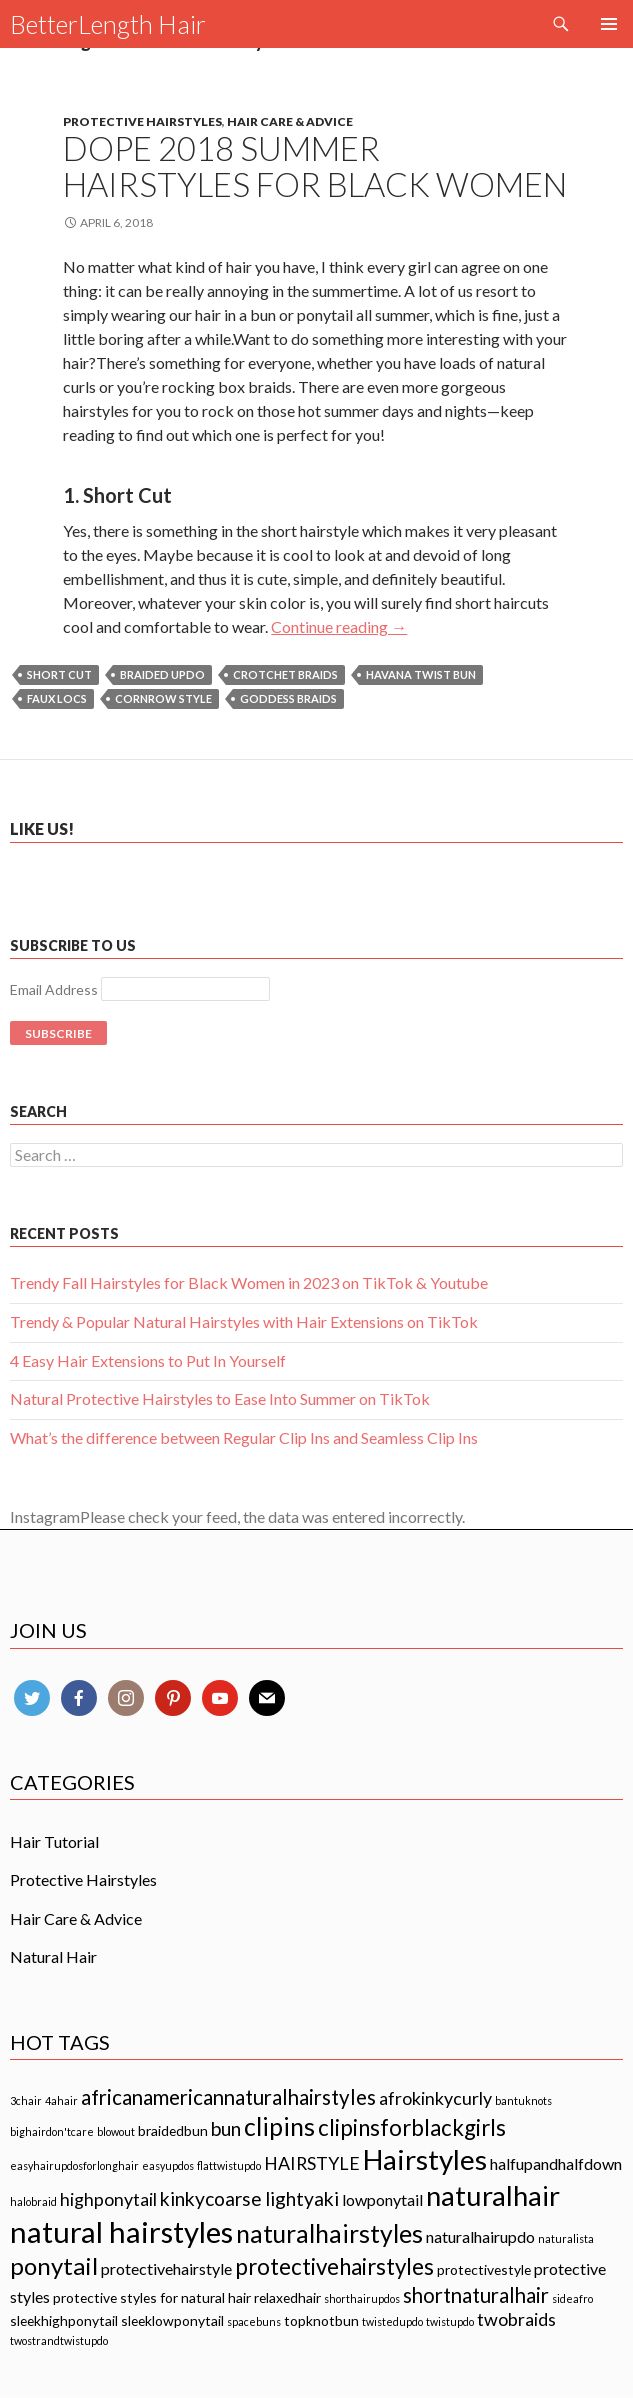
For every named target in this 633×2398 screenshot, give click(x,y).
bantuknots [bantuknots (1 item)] (523, 2100)
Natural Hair (53, 1956)
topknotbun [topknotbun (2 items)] (321, 2320)
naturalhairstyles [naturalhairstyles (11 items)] (329, 2233)
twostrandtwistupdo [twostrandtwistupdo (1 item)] (59, 2340)
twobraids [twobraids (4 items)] (516, 2319)
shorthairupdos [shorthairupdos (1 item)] (362, 2298)
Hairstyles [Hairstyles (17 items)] (425, 2159)
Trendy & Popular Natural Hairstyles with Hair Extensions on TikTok (244, 1321)
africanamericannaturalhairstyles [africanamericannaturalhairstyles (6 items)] (228, 2097)
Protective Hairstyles (142, 121)
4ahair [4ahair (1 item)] (61, 2100)
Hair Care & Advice (290, 121)
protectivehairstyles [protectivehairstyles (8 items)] (334, 2266)
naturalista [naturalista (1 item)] (566, 2238)
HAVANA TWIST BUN (421, 674)
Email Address (54, 989)
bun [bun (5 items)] (226, 2128)
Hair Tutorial (54, 1841)
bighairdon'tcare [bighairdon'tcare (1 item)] (52, 2131)
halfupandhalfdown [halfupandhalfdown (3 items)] (556, 2163)
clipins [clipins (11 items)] (279, 2126)
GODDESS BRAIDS (288, 698)
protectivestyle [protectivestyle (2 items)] (484, 2269)
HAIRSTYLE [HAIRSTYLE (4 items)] (312, 2163)
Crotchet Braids (285, 674)
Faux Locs (57, 698)
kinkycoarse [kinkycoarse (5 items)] (211, 2198)
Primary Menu (609, 24)
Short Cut (59, 674)
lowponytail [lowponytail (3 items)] (382, 2199)
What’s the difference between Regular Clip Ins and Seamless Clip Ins (244, 1437)
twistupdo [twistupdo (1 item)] (450, 2321)
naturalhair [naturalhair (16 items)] (493, 2195)
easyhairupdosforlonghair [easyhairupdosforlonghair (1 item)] (74, 2165)
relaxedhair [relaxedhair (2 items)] (287, 2297)
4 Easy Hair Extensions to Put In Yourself (148, 1360)
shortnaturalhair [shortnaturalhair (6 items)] (476, 2295)
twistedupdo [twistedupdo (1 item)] (392, 2321)
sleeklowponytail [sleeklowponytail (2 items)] (172, 2320)
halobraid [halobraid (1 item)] (33, 2201)
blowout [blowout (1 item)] (116, 2131)
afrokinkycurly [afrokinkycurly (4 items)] (435, 2098)
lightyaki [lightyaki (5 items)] (302, 2198)
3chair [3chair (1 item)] (26, 2100)
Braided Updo (162, 674)
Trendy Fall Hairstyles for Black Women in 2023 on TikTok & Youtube (249, 1282)
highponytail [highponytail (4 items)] (108, 2199)
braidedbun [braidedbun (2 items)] (173, 2130)
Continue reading (339, 626)
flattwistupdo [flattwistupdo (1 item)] (229, 2165)
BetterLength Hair (108, 24)
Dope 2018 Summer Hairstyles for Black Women (315, 166)
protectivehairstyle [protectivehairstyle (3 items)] (166, 2268)
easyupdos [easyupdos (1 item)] (168, 2165)
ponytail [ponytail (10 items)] (54, 2265)
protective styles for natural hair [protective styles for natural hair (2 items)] (152, 2297)
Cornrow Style (163, 698)
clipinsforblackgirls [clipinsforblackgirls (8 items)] (412, 2127)
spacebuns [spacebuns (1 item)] (254, 2321)
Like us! (42, 828)
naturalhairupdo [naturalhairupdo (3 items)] (480, 2236)
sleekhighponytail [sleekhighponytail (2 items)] (64, 2320)
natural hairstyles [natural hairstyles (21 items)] (121, 2231)
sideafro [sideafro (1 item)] (572, 2298)
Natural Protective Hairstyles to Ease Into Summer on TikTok (220, 1398)
